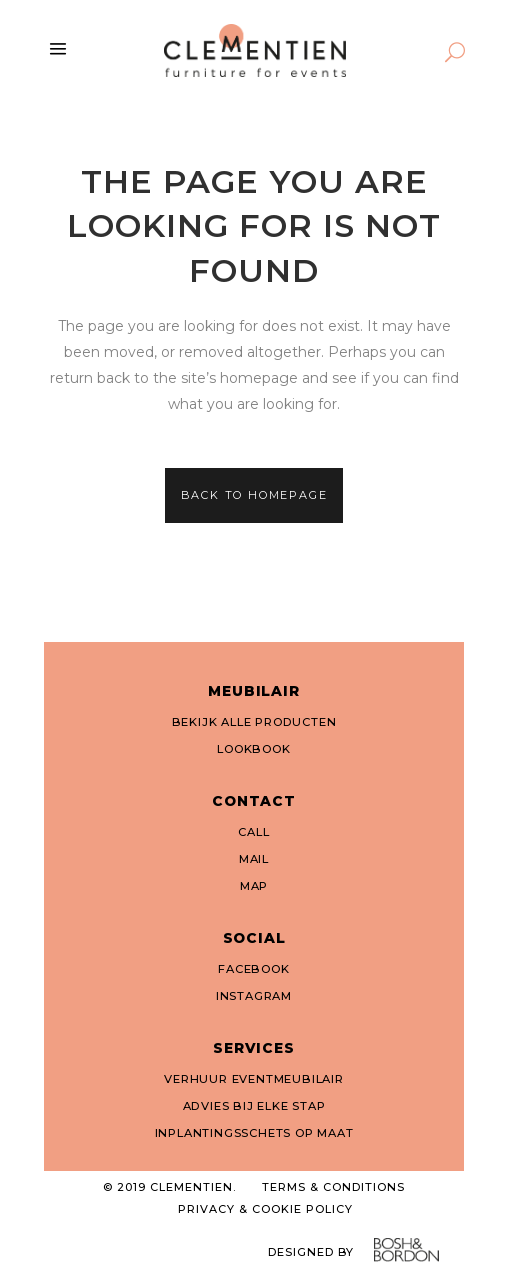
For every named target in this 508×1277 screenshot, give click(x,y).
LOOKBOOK (253, 749)
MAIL (254, 859)
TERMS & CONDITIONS (333, 1187)
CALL (253, 832)
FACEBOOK (253, 969)
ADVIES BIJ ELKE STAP (254, 1106)
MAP (254, 886)
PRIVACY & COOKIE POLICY (265, 1209)
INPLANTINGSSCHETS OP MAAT (254, 1133)
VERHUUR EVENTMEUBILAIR (254, 1079)
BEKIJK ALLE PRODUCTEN (254, 722)
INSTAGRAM (254, 996)
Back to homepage (254, 495)
